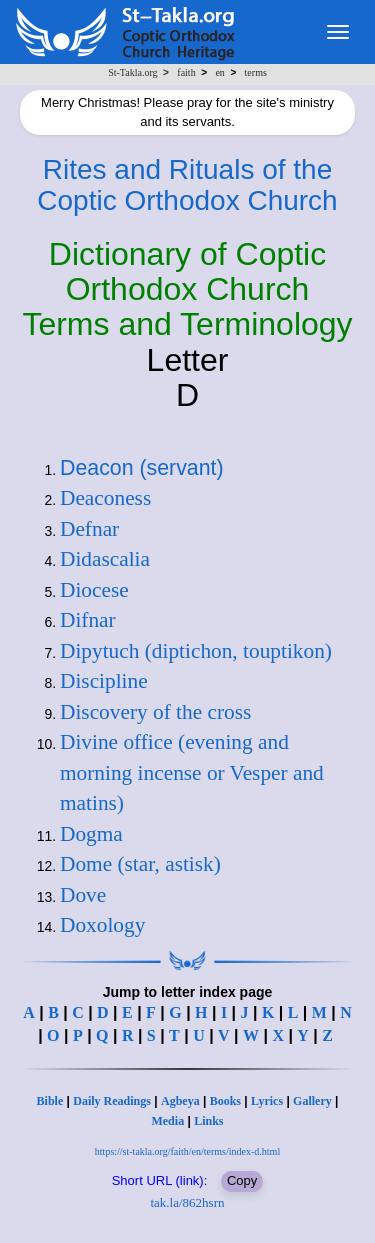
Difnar (88, 620)
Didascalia (105, 559)
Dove (83, 895)
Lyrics (267, 1101)
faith (186, 72)
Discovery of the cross (155, 712)
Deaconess (105, 498)
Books (225, 1101)
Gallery (312, 1101)
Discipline (104, 681)
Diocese (94, 590)
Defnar (89, 529)
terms (256, 72)
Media (167, 1121)
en (219, 72)
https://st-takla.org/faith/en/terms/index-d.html (187, 1151)
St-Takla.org (132, 72)
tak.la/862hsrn (187, 1202)
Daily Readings (112, 1101)
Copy (242, 1180)
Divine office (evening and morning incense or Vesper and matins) (192, 772)
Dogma (91, 834)
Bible (50, 1101)
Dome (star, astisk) (140, 864)
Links (208, 1121)
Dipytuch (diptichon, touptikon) (196, 651)
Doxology (102, 925)
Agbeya (180, 1101)
